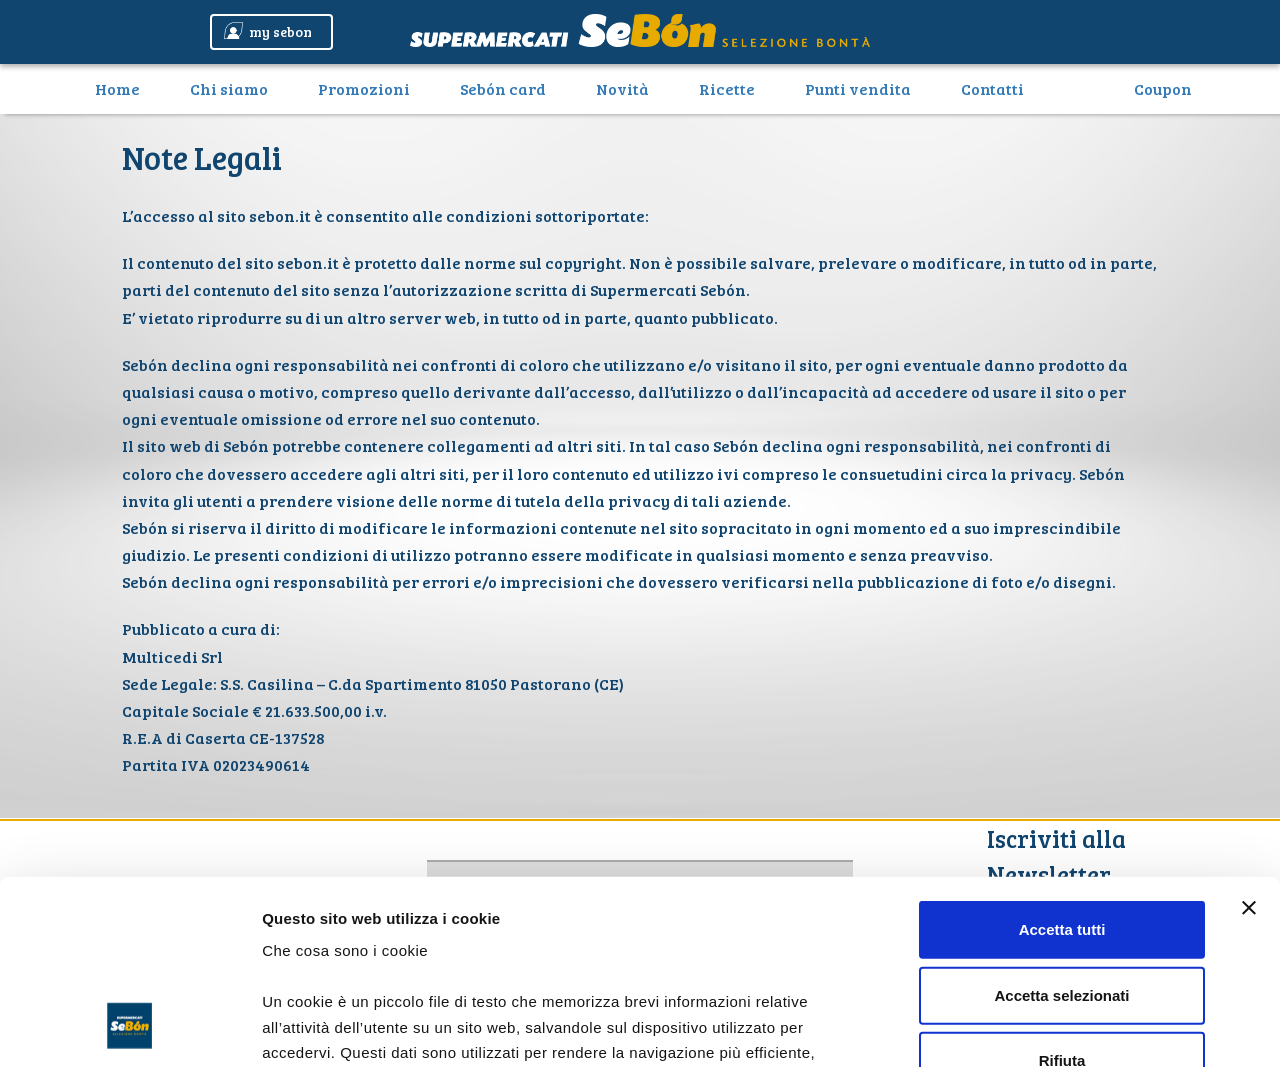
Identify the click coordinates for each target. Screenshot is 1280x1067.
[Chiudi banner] (1249, 740)
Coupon (1163, 88)
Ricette (727, 88)
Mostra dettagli (1052, 1027)
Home (125, 88)
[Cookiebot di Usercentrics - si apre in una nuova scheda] (129, 1028)
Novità (622, 88)
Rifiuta (1062, 892)
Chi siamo (229, 88)
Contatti (992, 88)
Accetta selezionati (1061, 826)
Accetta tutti (1062, 761)
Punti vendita (858, 88)
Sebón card (503, 88)
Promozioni (364, 88)
